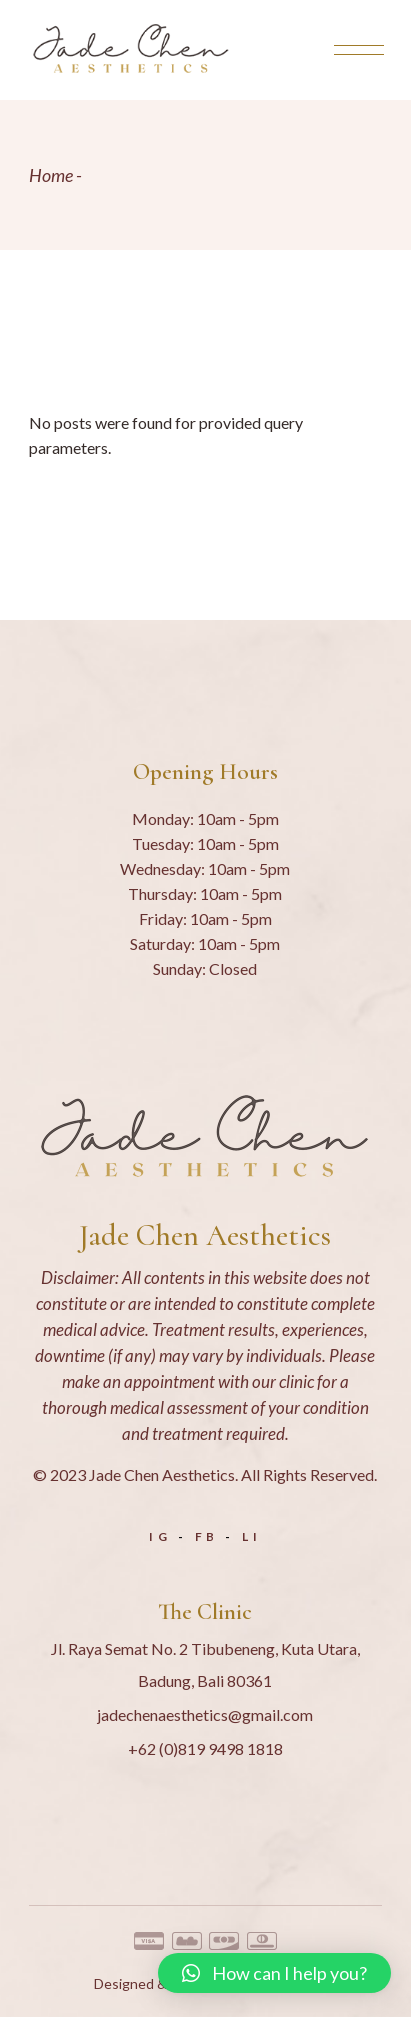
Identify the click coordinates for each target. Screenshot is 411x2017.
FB (207, 1536)
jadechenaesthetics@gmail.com (205, 1714)
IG (160, 1536)
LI (252, 1536)
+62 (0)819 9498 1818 (205, 1748)
